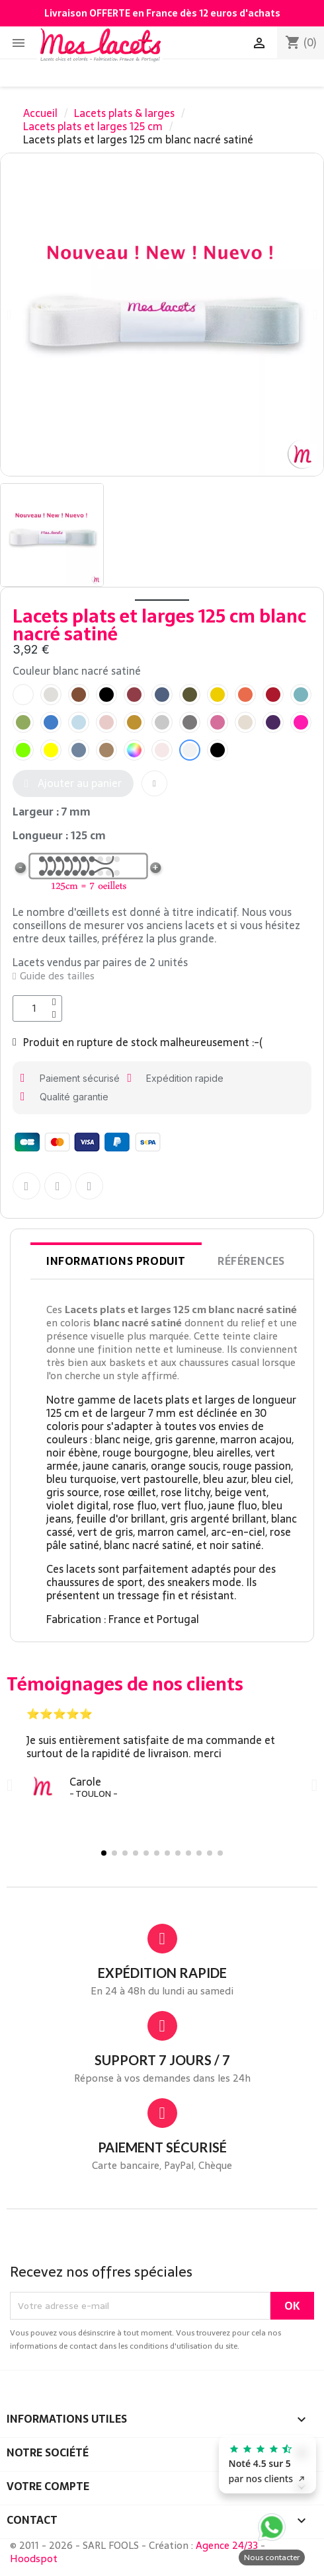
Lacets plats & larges (124, 113)
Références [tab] (251, 1260)
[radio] (23, 694)
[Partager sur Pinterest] (89, 1186)
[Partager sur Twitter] (58, 1186)
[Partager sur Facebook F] (26, 1186)
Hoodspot (34, 2558)
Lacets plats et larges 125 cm (93, 126)
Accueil (40, 113)
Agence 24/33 (227, 2545)
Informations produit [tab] (116, 1260)
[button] (73, 783)
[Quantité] (37, 1008)
